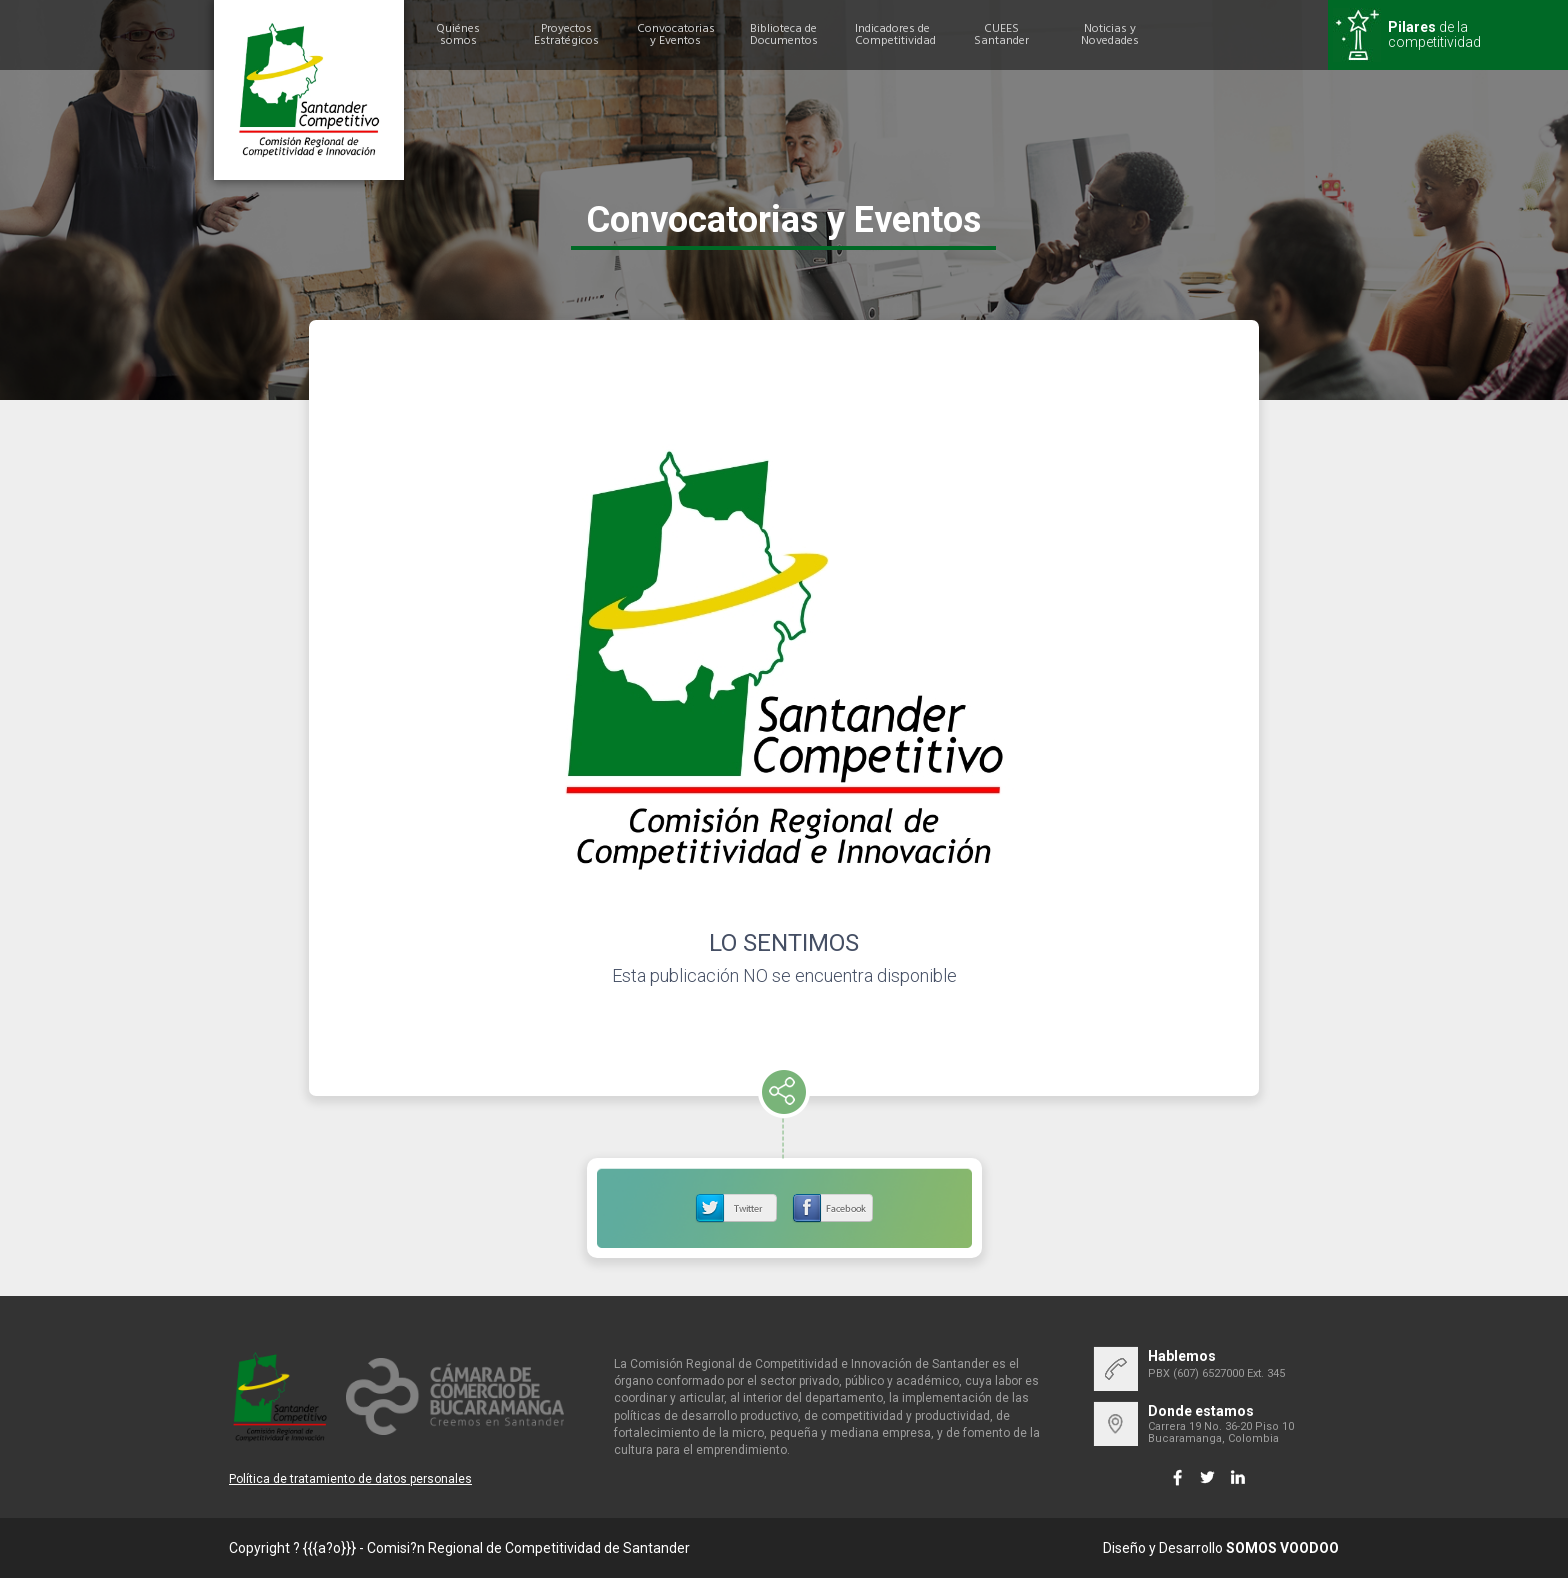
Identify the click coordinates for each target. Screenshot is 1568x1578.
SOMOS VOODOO (1282, 1548)
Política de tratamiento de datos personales (350, 1479)
